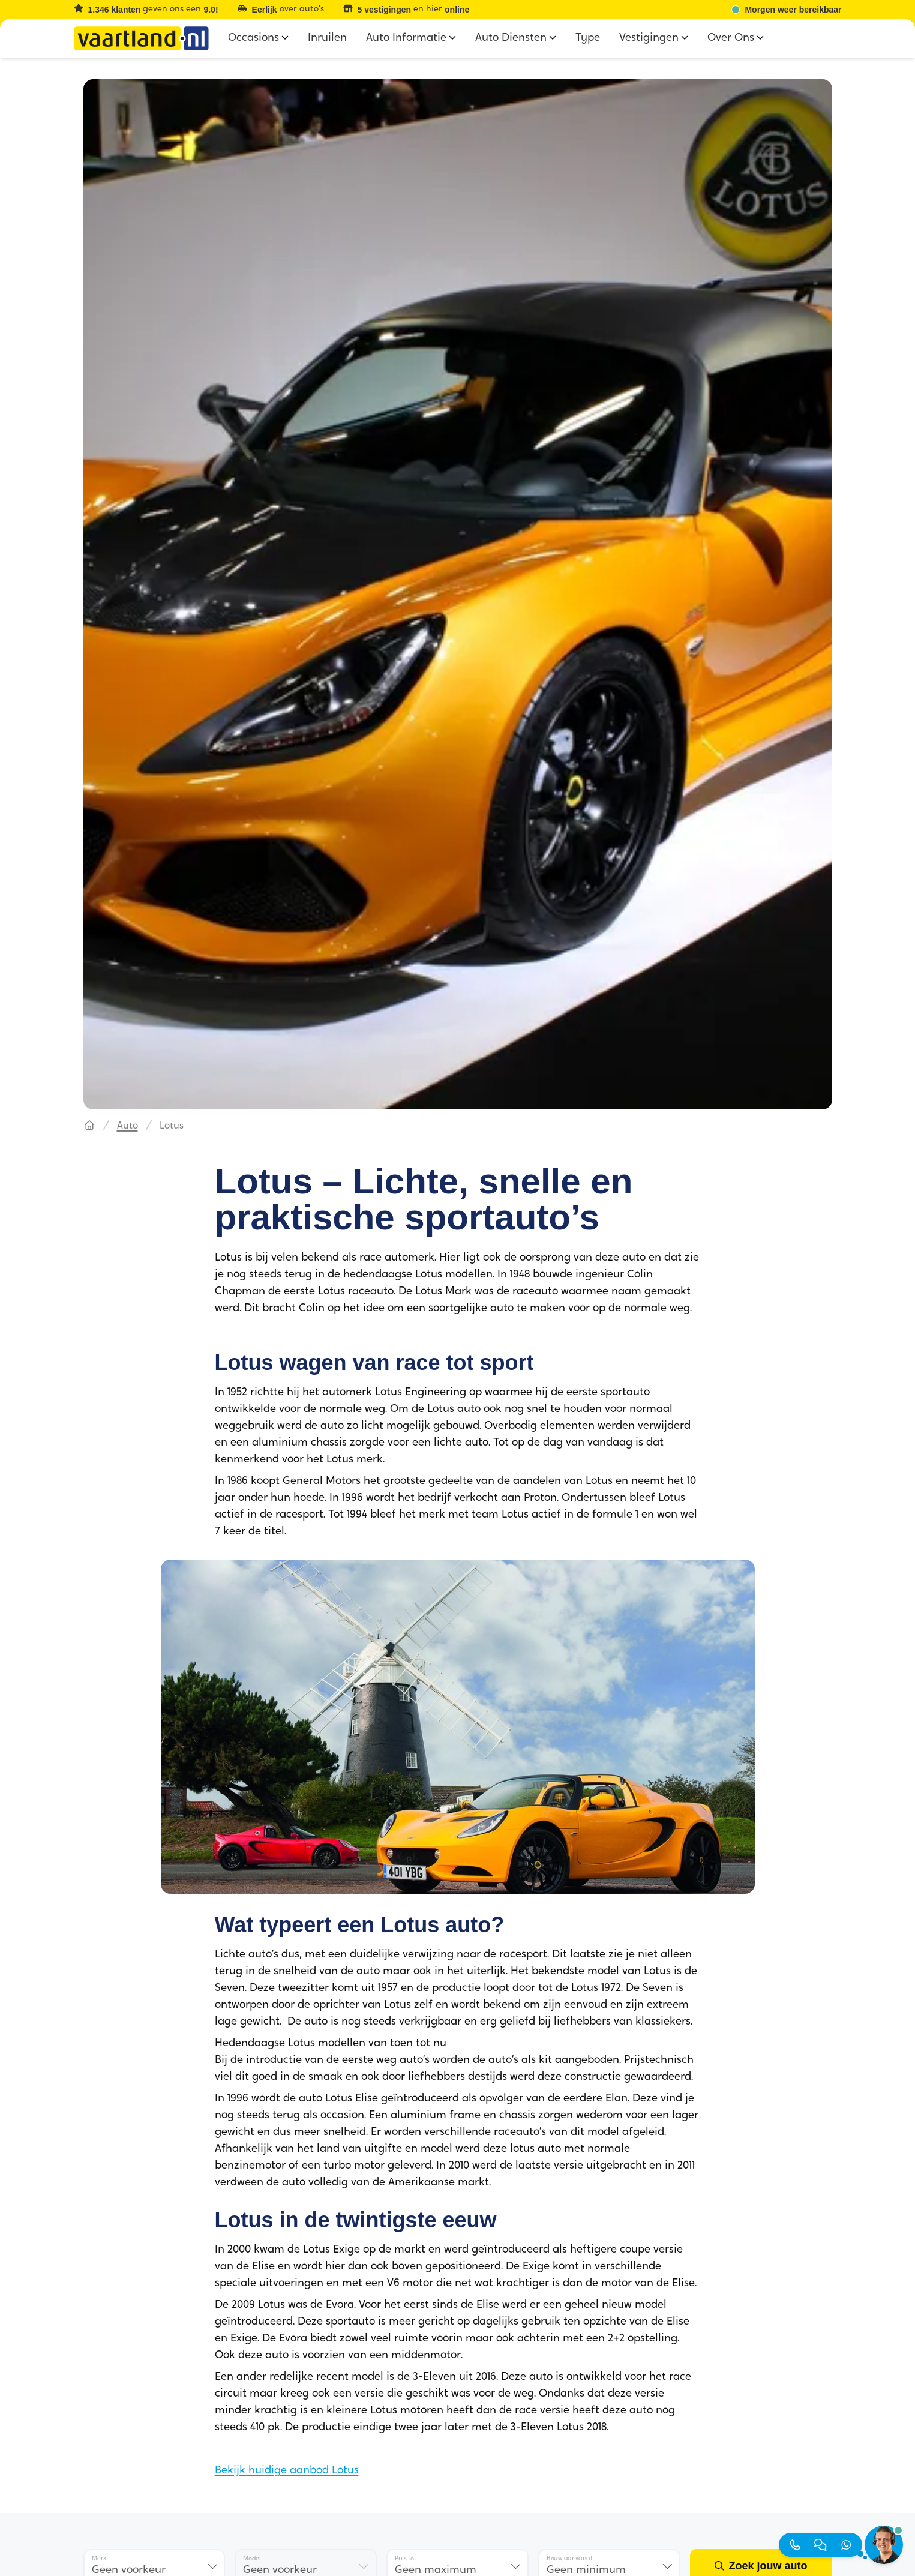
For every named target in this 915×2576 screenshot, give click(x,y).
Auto (127, 1126)
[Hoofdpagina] (89, 1126)
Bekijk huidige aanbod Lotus (287, 2470)
